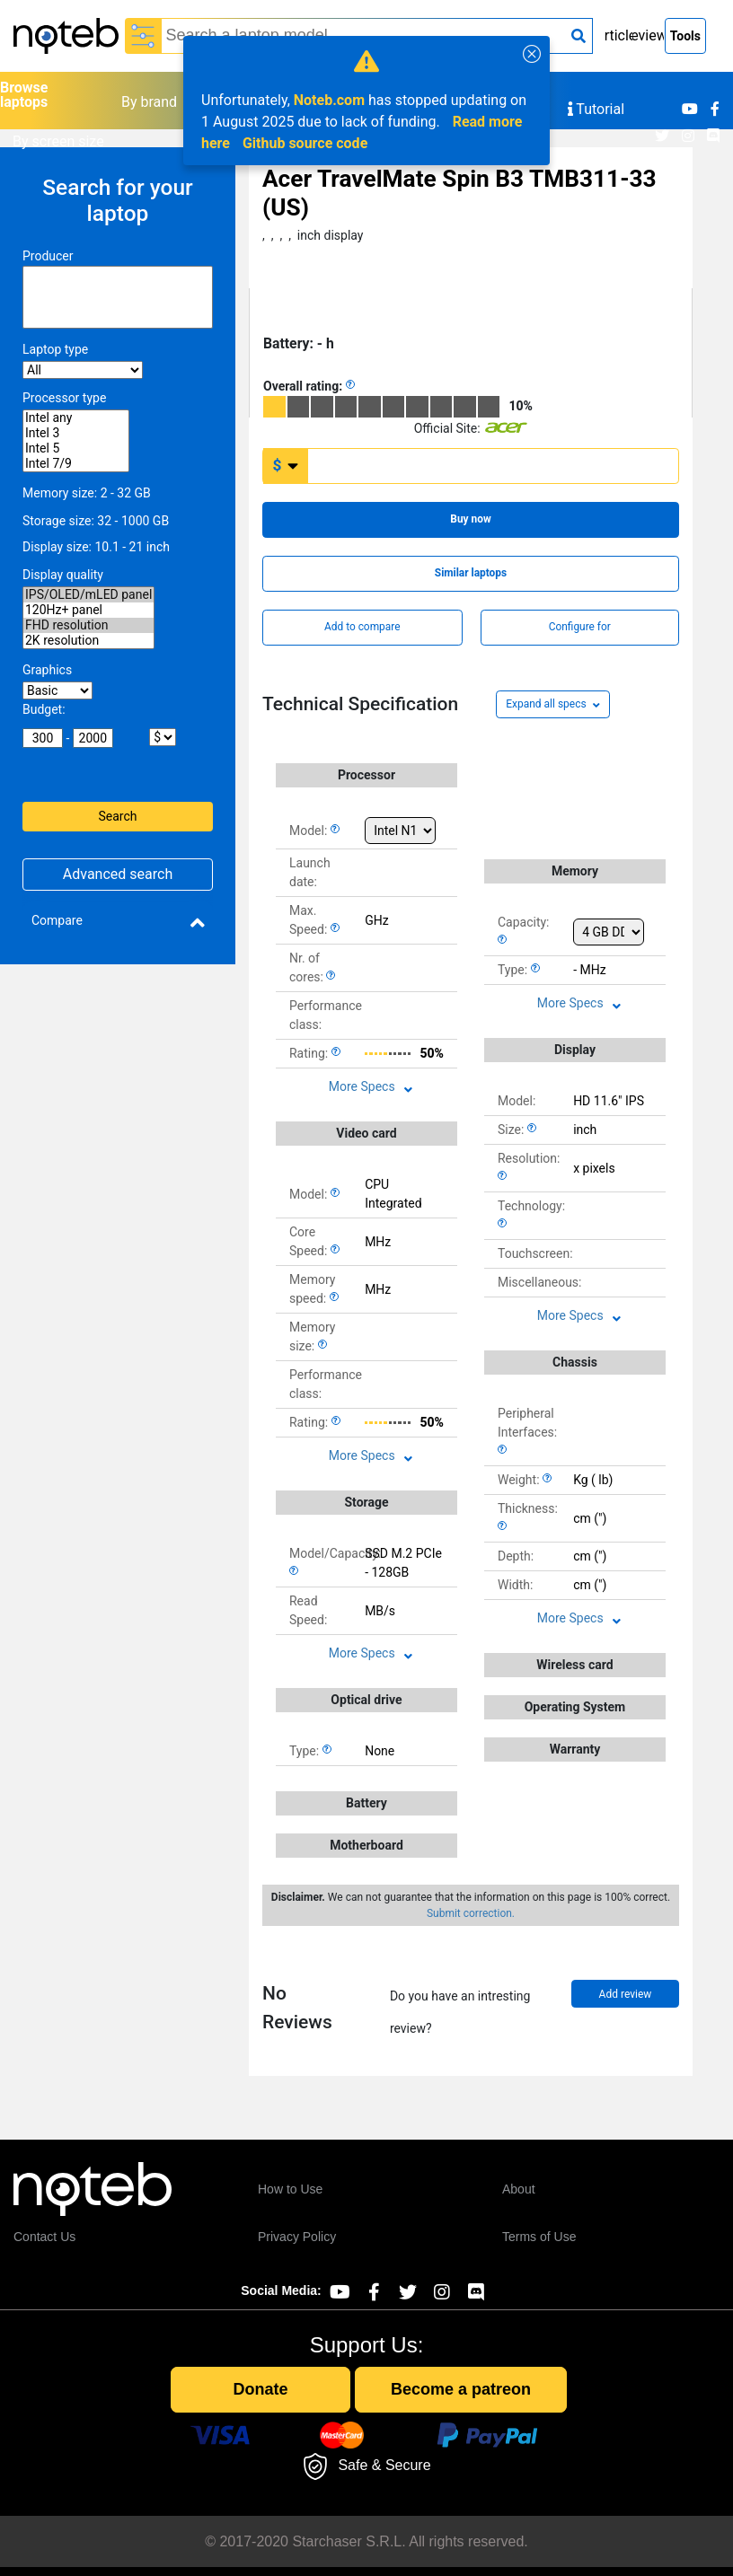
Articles (619, 35)
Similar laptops (471, 573)
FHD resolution (88, 625)
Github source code (305, 143)
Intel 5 (75, 448)
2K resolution (88, 640)
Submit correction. (471, 1913)
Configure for (580, 626)
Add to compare (362, 626)
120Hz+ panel (88, 610)
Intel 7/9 (75, 463)
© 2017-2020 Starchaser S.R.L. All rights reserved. (366, 2541)
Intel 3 (75, 433)
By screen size (58, 141)
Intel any (75, 418)
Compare (57, 920)
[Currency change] (285, 466)
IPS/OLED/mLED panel (88, 594)
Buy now (470, 519)
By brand (149, 101)
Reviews (648, 35)
